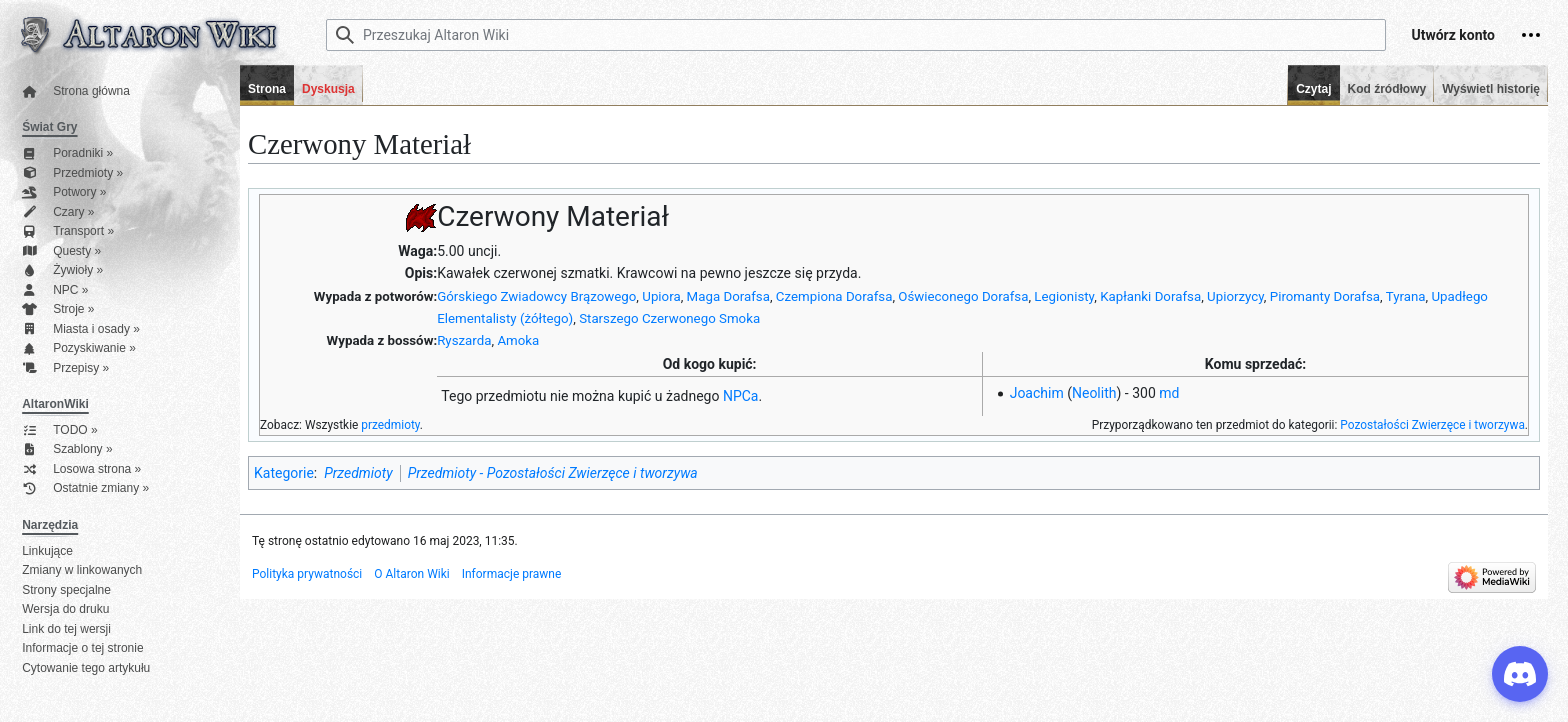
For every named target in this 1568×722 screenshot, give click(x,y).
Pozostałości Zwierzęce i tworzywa (1432, 425)
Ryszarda (464, 340)
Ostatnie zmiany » (85, 488)
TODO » (59, 430)
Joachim (1037, 393)
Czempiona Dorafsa (834, 296)
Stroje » (58, 309)
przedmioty (390, 425)
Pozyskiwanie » (79, 348)
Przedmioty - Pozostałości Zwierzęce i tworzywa (553, 473)
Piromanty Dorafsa (1325, 296)
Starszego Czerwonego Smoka (669, 318)
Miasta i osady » (81, 329)
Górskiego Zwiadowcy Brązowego (536, 296)
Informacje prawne (512, 574)
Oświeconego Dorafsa (963, 296)
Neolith (1094, 393)
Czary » (58, 212)
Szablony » (67, 449)
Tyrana (1406, 296)
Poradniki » (67, 153)
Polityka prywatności (307, 574)
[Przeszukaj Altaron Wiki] (856, 35)
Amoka (518, 340)
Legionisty (1064, 296)
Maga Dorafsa (728, 296)
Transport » (68, 231)
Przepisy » (65, 368)
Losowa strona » (81, 469)
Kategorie (284, 473)
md (1169, 393)
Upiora (661, 296)
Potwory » (64, 192)
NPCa (741, 396)
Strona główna (76, 91)
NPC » (55, 290)
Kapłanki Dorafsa (1150, 296)
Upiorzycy (1235, 296)
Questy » (61, 251)
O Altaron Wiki (411, 574)
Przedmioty (358, 473)
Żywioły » (62, 270)
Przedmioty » (72, 173)
